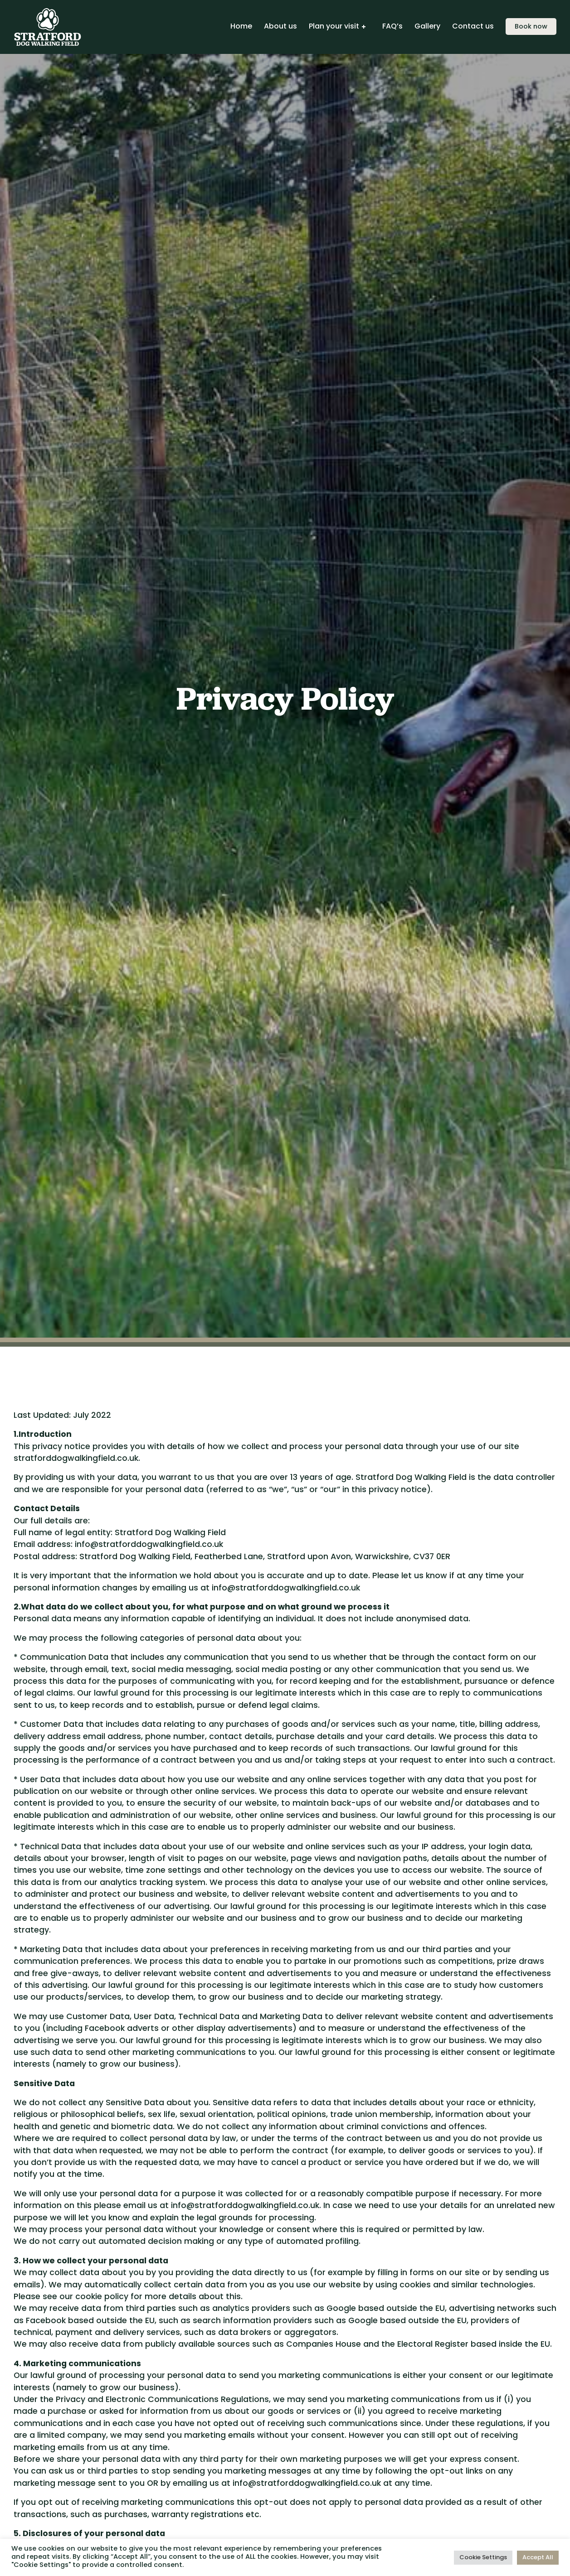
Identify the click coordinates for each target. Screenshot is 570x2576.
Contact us (473, 26)
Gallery (427, 26)
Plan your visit (334, 26)
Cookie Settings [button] (483, 2558)
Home (241, 26)
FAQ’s (392, 26)
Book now (531, 27)
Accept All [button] (537, 2558)
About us (280, 26)
